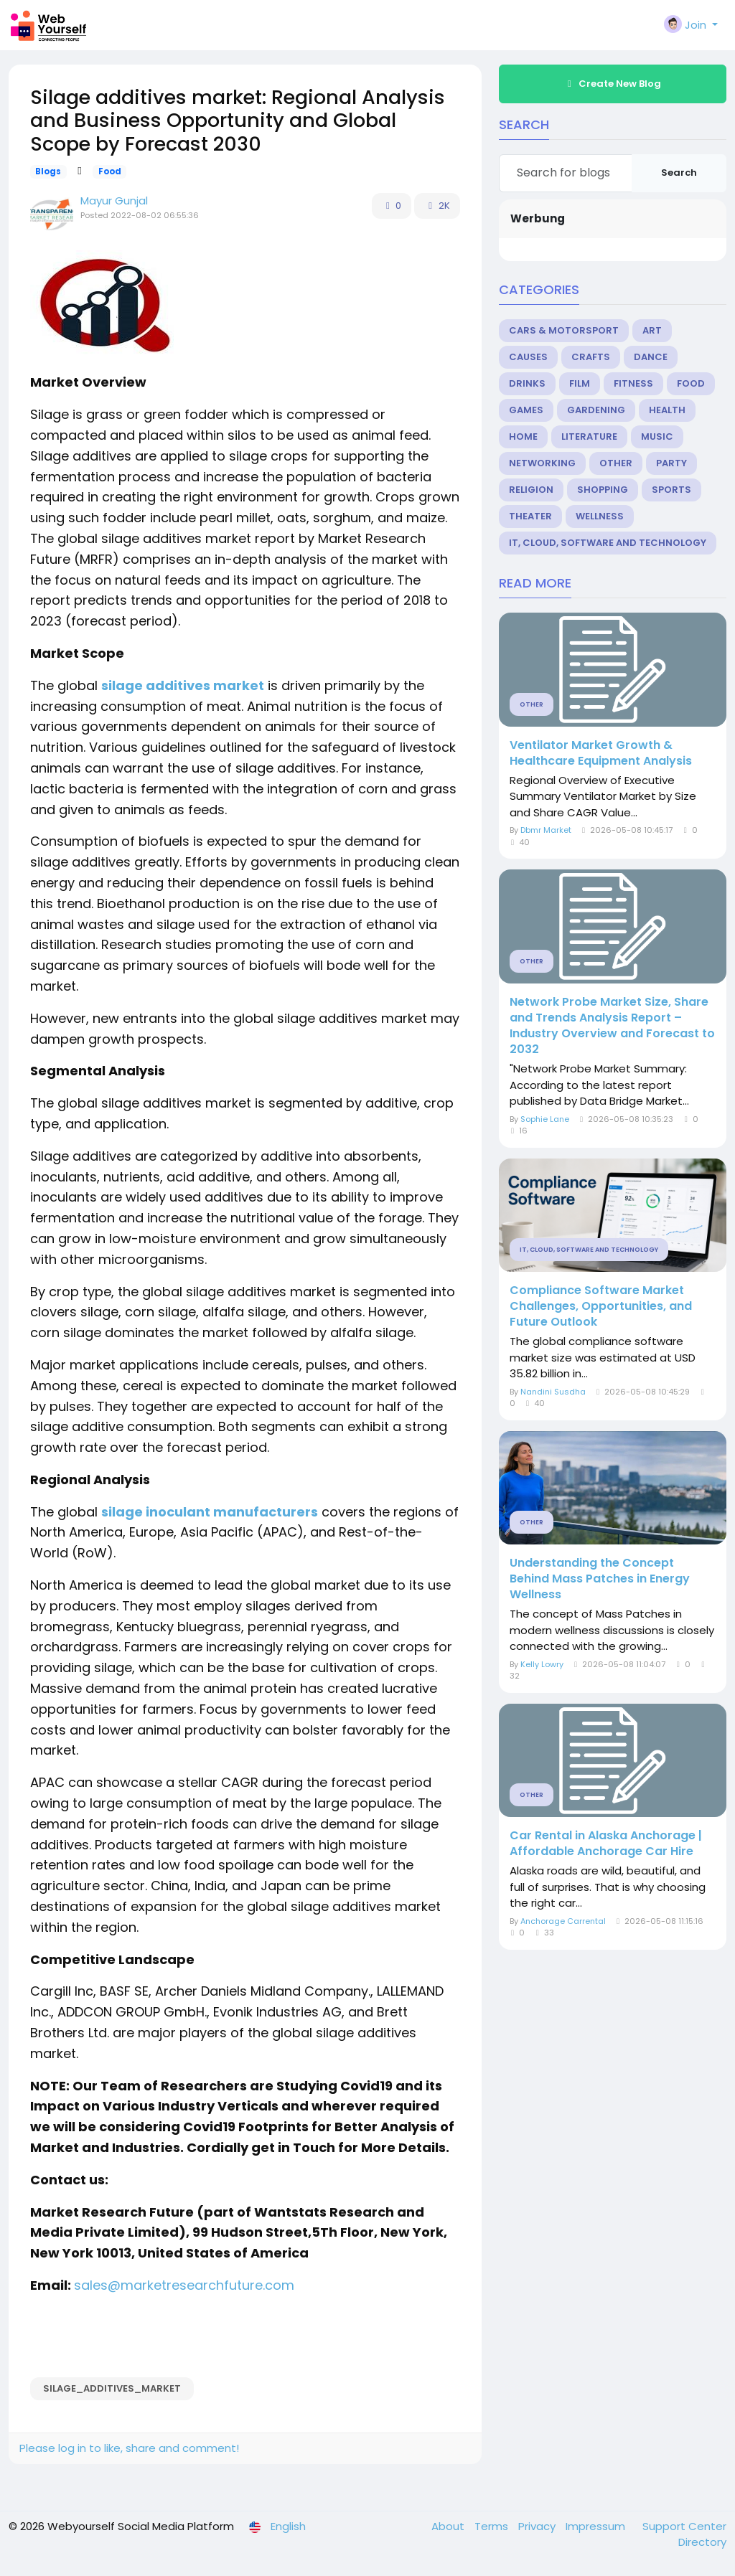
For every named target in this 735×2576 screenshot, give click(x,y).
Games (526, 410)
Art (652, 330)
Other (615, 463)
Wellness (600, 516)
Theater (530, 516)
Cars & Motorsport (564, 330)
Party (671, 463)
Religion (531, 489)
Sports (671, 489)
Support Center (684, 2526)
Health (667, 410)
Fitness (633, 383)
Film (579, 383)
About (449, 2526)
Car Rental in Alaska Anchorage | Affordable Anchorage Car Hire (606, 1843)
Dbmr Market (545, 830)
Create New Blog (612, 83)
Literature (589, 436)
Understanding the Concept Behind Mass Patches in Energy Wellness (600, 1579)
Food (109, 171)
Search (679, 172)
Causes (528, 357)
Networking (542, 463)
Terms (492, 2526)
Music (657, 436)
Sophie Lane (544, 1119)
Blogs (48, 171)
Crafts (590, 357)
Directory (702, 2541)
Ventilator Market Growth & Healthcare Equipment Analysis (601, 753)
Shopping (602, 489)
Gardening (596, 410)
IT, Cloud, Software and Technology (607, 542)
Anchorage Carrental (563, 1921)
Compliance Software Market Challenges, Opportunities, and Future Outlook (601, 1306)
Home (523, 436)
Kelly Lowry (541, 1664)
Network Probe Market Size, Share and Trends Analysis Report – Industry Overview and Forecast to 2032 (612, 1025)
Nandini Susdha (553, 1391)
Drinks (527, 383)
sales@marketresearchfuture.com (184, 2285)
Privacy (538, 2526)
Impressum (597, 2526)
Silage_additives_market (112, 2388)
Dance (651, 357)
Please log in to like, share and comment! (129, 2447)
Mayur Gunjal (114, 200)
